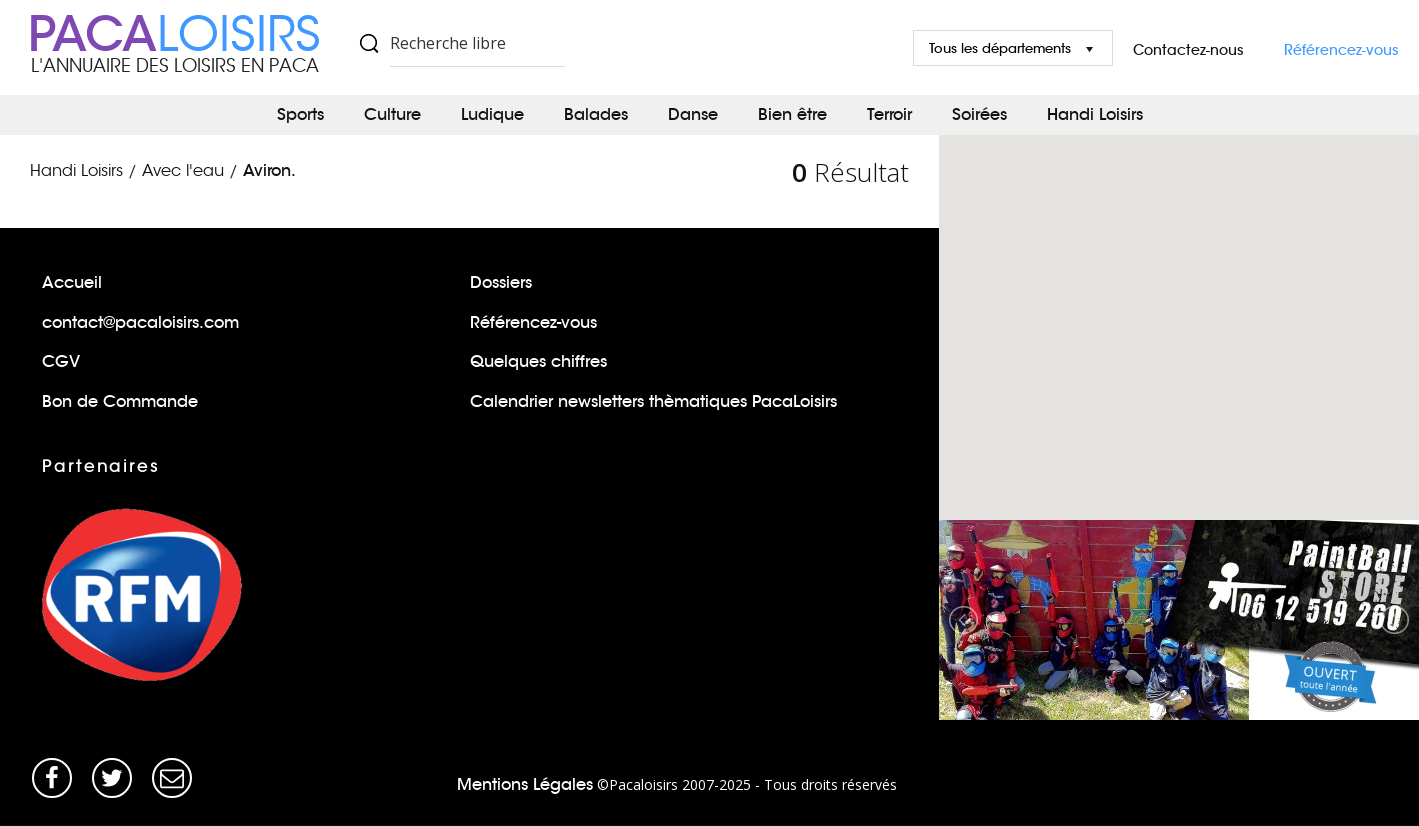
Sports (300, 114)
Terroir (889, 114)
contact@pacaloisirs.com (140, 322)
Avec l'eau (183, 171)
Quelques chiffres (538, 361)
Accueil (72, 282)
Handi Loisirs (1095, 114)
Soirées (979, 114)
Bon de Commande (120, 401)
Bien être (792, 114)
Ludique (492, 114)
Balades (596, 114)
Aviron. (269, 170)
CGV (61, 361)
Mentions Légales (525, 784)
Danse (693, 114)
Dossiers (501, 282)
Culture (392, 114)
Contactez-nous (1188, 50)
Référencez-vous (1341, 50)
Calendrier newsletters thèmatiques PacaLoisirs (653, 401)
